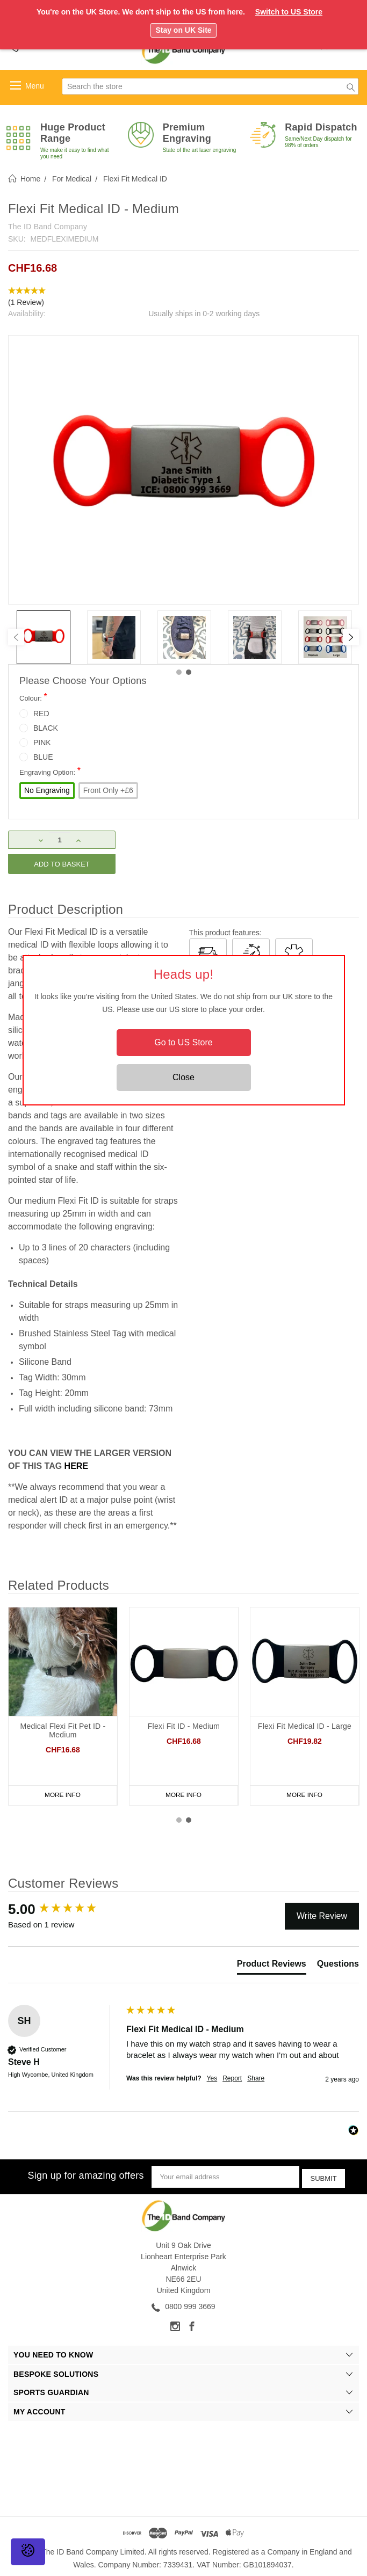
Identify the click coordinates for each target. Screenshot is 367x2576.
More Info (63, 1795)
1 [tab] (179, 672)
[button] (183, 297)
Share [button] (255, 2078)
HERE (76, 1466)
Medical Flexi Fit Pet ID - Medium (63, 1730)
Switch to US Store (288, 12)
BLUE (43, 757)
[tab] (271, 1966)
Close (183, 1077)
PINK (42, 742)
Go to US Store (183, 1042)
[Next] (351, 637)
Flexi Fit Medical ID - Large (304, 1726)
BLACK (45, 728)
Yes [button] (212, 2078)
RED (41, 713)
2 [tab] (188, 672)
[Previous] (16, 637)
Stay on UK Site (183, 30)
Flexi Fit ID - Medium (184, 1726)
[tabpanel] (43, 637)
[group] (64, 1909)
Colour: (33, 697)
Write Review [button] (322, 1915)
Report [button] (232, 2078)
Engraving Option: (50, 771)
